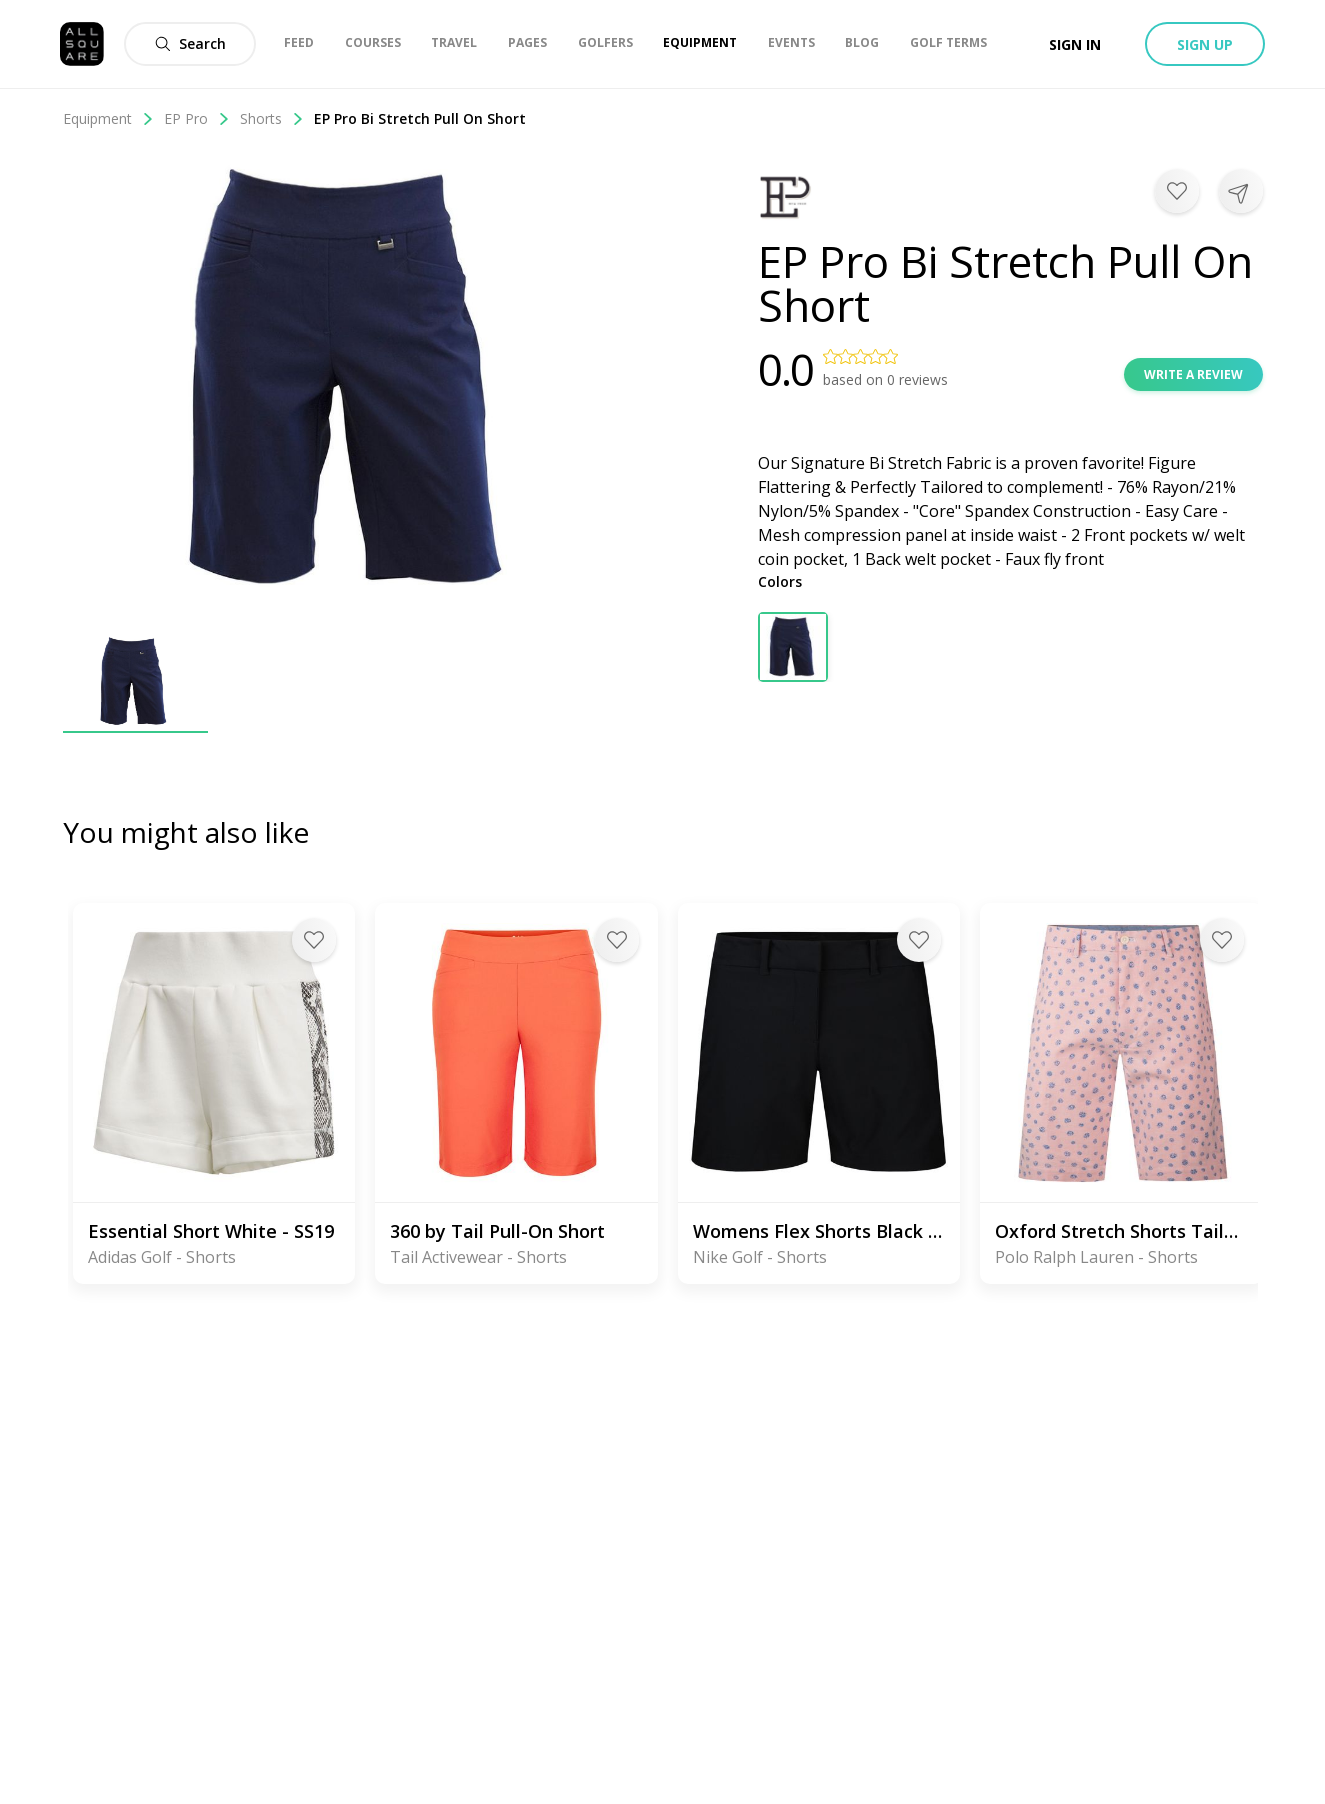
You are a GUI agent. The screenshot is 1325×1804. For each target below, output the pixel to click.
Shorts (272, 118)
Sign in (1075, 44)
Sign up (1205, 44)
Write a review (1193, 374)
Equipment (108, 118)
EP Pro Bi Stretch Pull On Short (420, 118)
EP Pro (197, 118)
